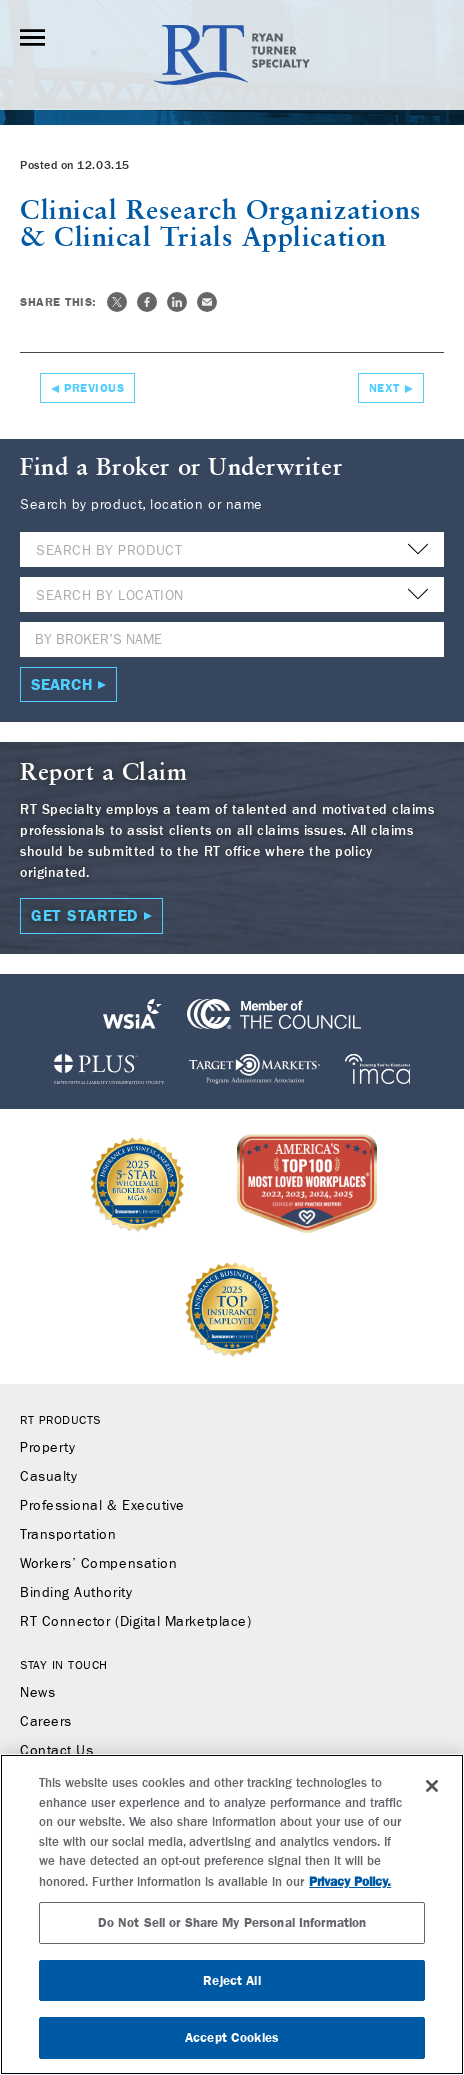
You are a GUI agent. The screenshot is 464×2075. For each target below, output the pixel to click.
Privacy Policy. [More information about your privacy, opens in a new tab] (350, 1881)
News (37, 1693)
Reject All (231, 1980)
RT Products (60, 1420)
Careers (46, 1722)
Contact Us (56, 1751)
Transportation (68, 1535)
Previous (94, 388)
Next (384, 388)
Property (47, 1448)
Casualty (48, 1477)
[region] (232, 1914)
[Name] (232, 639)
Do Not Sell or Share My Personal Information (232, 1922)
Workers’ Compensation (98, 1564)
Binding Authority (76, 1593)
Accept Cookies (232, 2037)
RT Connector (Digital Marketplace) (135, 1622)
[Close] (432, 1786)
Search (62, 684)
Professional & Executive (102, 1506)
